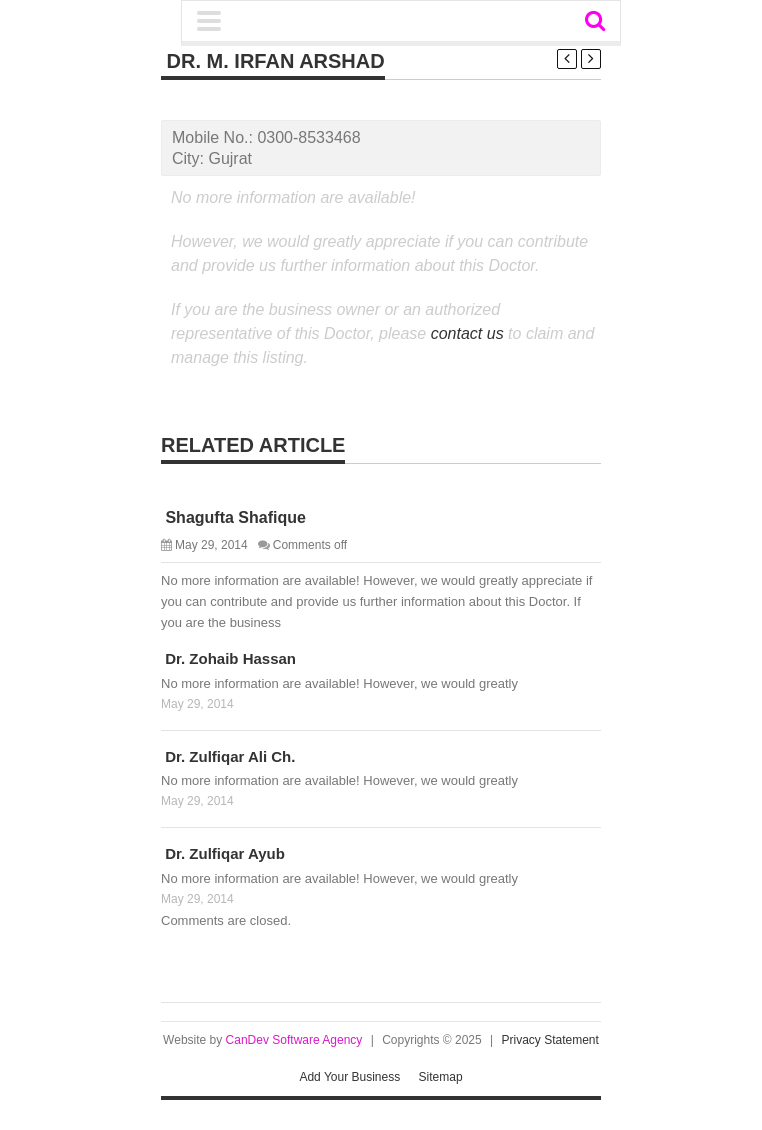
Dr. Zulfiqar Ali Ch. (228, 756)
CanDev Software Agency (294, 1040)
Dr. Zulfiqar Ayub (223, 853)
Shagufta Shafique (233, 517)
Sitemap (441, 1077)
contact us (467, 333)
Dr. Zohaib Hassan (228, 658)
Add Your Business (349, 1077)
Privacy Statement (550, 1040)
